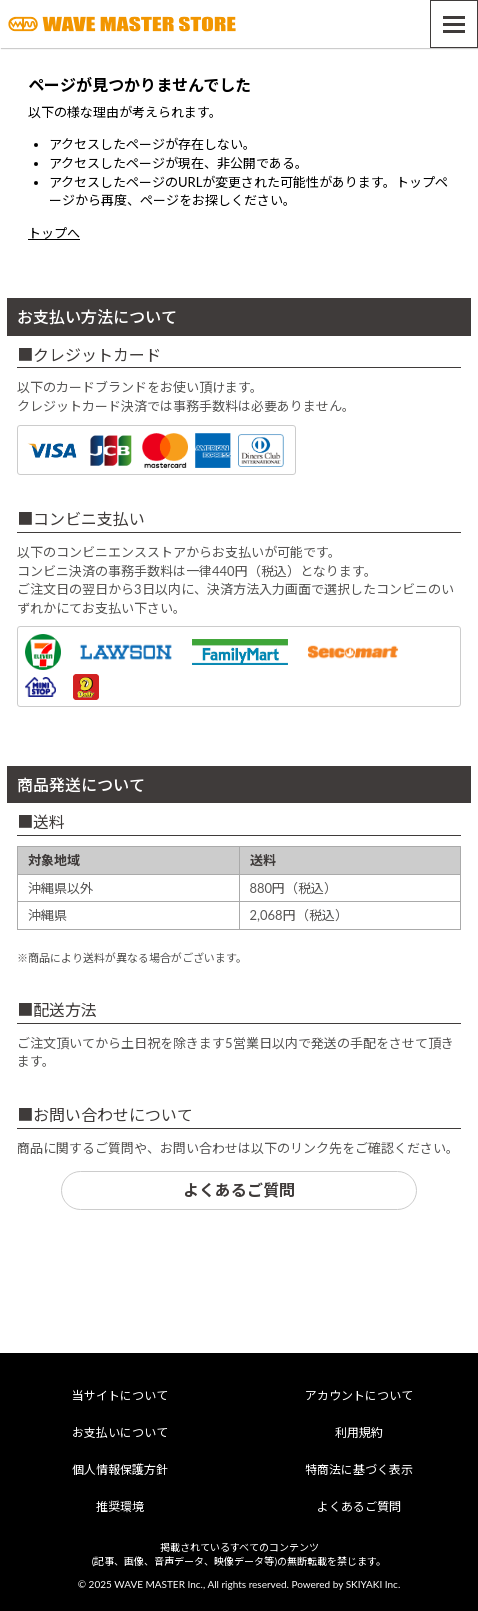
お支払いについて (120, 1432)
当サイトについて (120, 1395)
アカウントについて (359, 1395)
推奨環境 (120, 1506)
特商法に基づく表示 (359, 1469)
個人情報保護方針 (120, 1469)
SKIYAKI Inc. (373, 1584)
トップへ (54, 233)
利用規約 (359, 1432)
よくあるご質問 (239, 1189)
